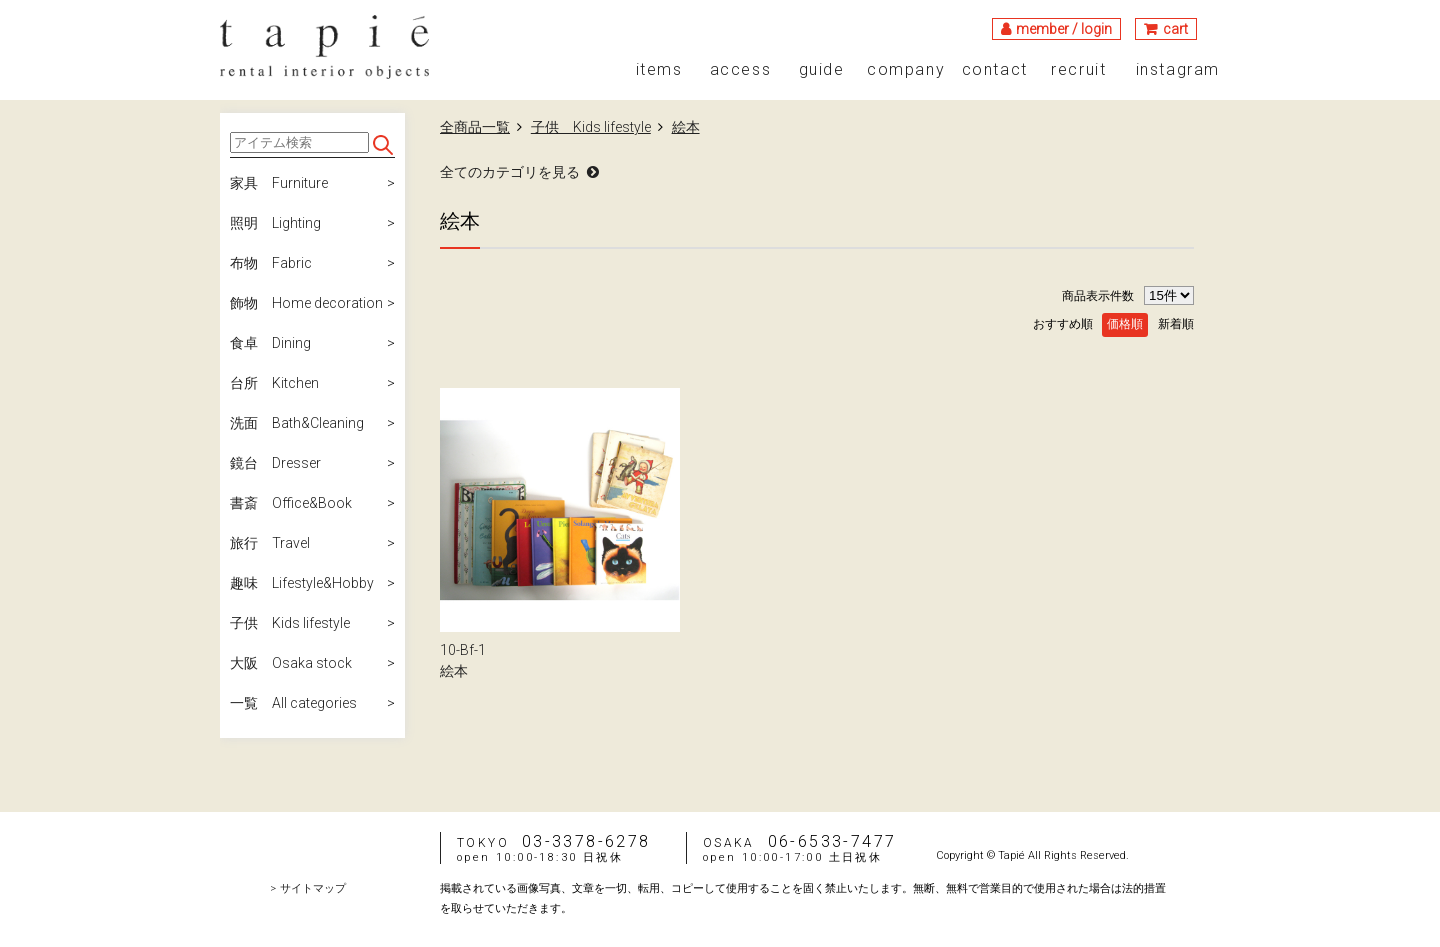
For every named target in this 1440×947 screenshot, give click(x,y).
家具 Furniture (279, 183)
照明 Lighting (275, 223)
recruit (1078, 70)
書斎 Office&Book (291, 503)
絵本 (686, 127)
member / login (1064, 29)
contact (995, 70)
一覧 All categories (293, 703)
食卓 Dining (270, 343)
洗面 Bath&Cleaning (297, 423)
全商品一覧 (475, 127)
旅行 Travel (270, 543)
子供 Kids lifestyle (290, 623)
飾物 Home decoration (306, 303)
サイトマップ (313, 888)
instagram (1178, 70)
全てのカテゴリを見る (510, 172)
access (741, 70)
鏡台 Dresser (275, 463)
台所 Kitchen (274, 383)
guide (822, 70)
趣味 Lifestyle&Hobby (302, 583)
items (659, 70)
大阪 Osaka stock (291, 663)
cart (1175, 29)
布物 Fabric (271, 263)
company (906, 70)
